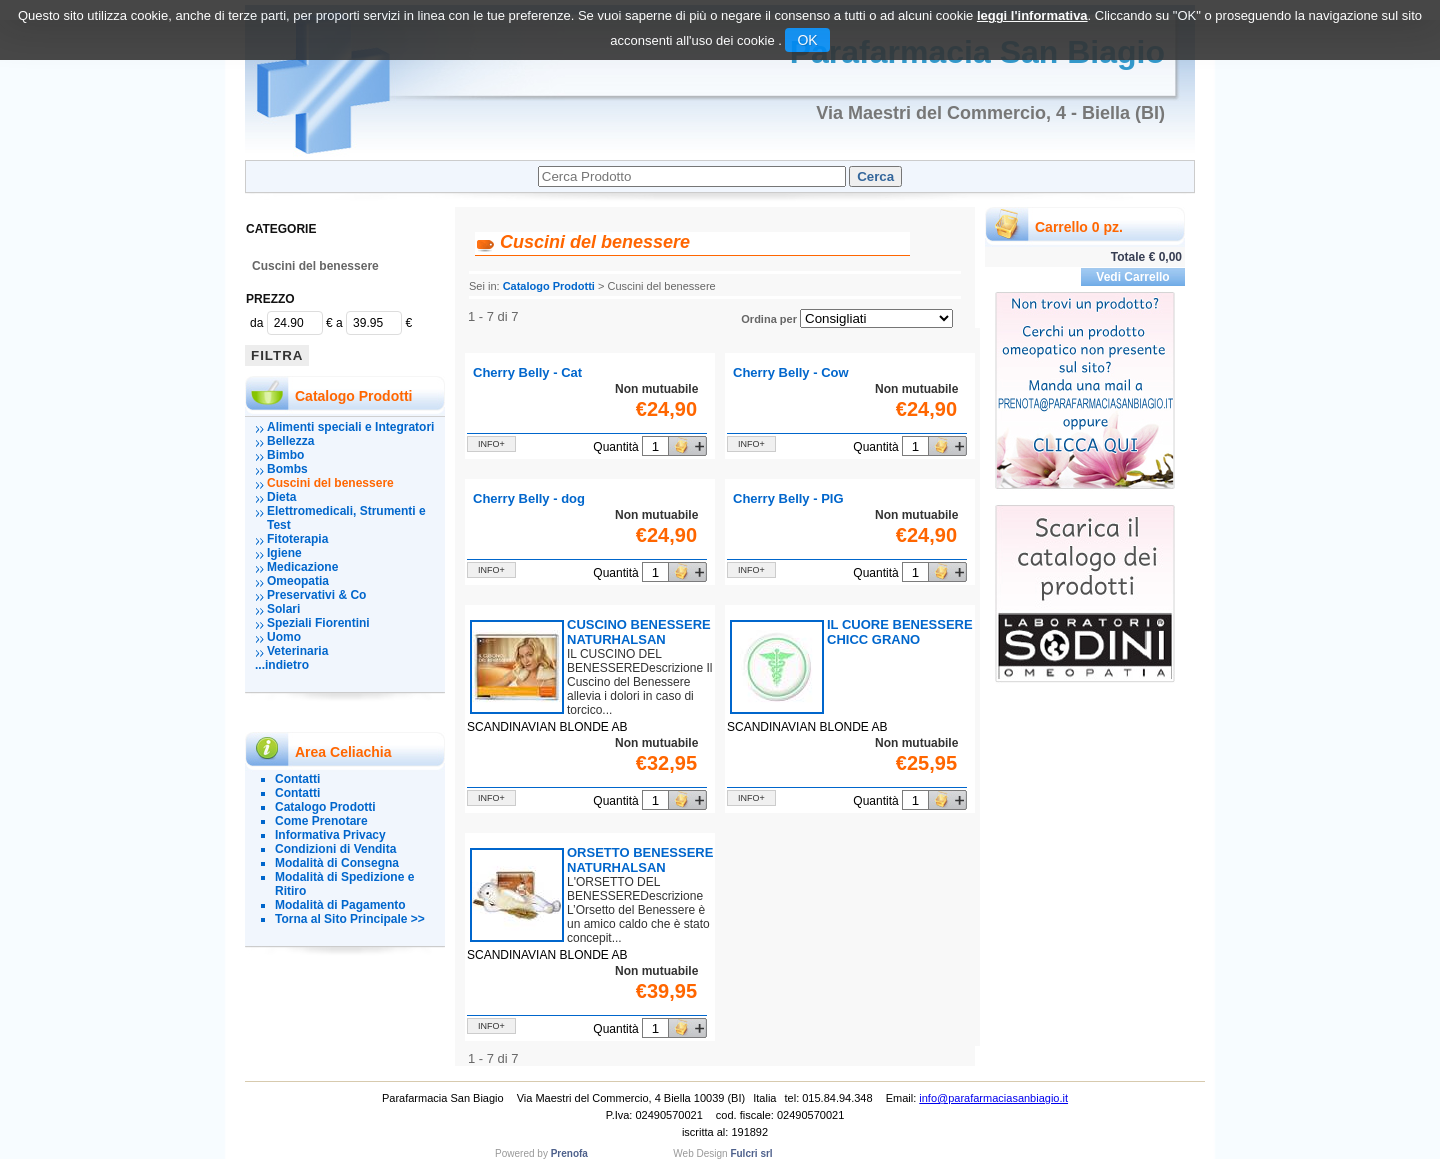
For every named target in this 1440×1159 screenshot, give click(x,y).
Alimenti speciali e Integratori (350, 427)
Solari (283, 609)
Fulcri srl (751, 1153)
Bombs (287, 469)
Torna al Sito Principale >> (350, 919)
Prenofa (569, 1153)
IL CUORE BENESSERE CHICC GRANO (900, 632)
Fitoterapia (297, 539)
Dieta (281, 497)
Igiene (284, 553)
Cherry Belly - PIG (788, 498)
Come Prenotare (321, 821)
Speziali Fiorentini (318, 623)
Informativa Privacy (330, 835)
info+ (491, 444)
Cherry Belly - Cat (527, 372)
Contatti (297, 779)
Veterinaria (297, 651)
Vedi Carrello (1132, 277)
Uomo (284, 637)
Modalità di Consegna (337, 863)
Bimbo (285, 455)
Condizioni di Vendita (335, 849)
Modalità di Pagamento (340, 905)
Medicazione (302, 567)
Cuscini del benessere (315, 266)
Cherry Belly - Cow (791, 372)
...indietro (282, 665)
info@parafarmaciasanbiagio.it (993, 1098)
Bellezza (290, 441)
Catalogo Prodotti (325, 807)
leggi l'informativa (1032, 15)
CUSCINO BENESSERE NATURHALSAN (639, 632)
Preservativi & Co (316, 595)
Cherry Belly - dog (529, 498)
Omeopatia (298, 581)
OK (807, 40)
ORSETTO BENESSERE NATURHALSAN (640, 860)
